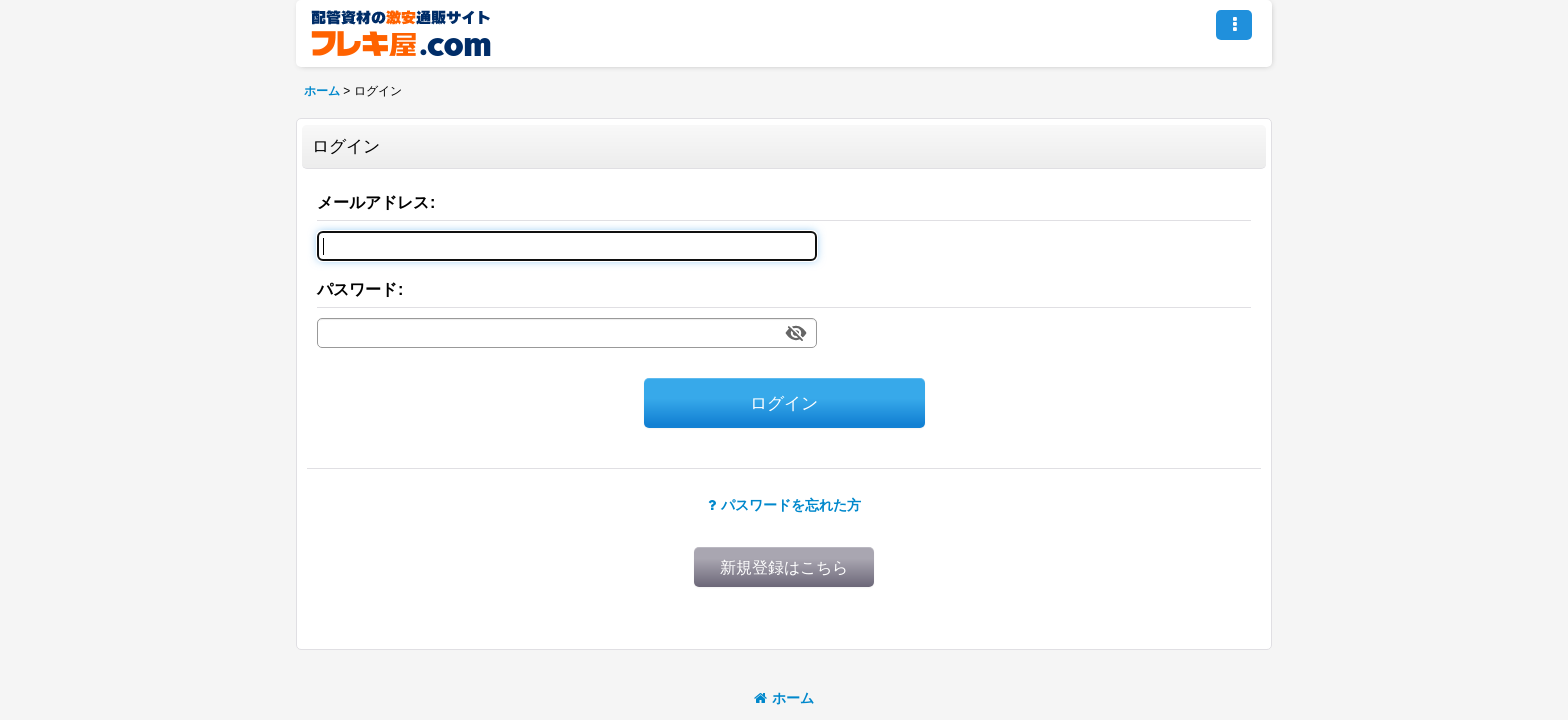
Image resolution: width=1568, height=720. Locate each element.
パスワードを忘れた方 (784, 505)
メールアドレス (373, 202)
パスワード (357, 289)
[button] (1234, 25)
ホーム (784, 698)
